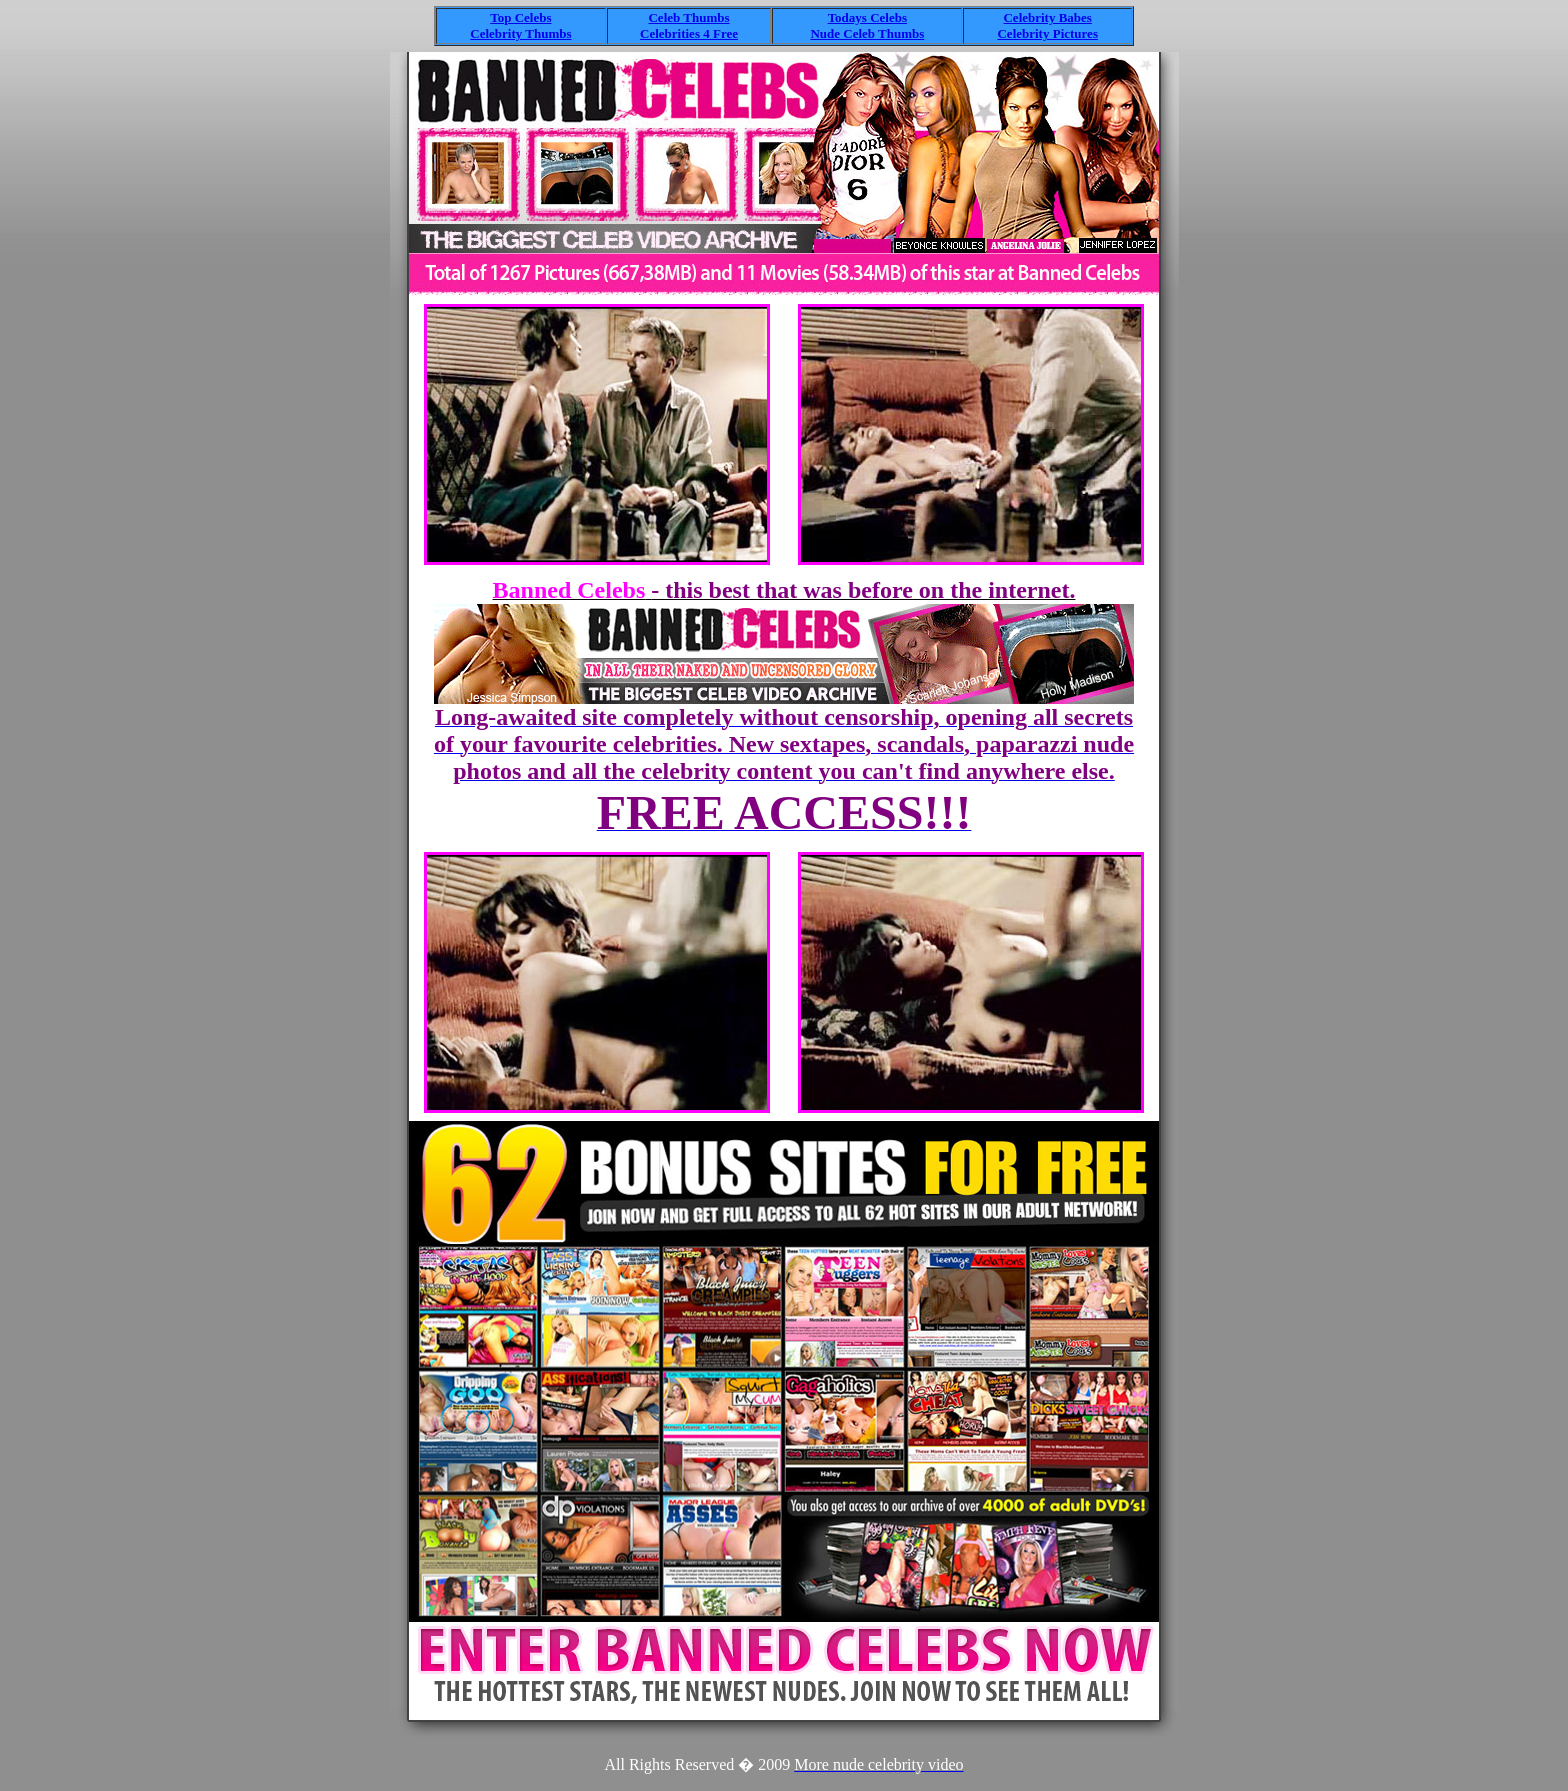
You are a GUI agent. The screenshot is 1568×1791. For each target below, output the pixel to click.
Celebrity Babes (1047, 17)
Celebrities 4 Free (689, 33)
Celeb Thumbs (688, 17)
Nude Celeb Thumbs (867, 33)
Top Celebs (520, 17)
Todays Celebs (867, 17)
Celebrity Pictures (1047, 33)
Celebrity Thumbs (520, 33)
